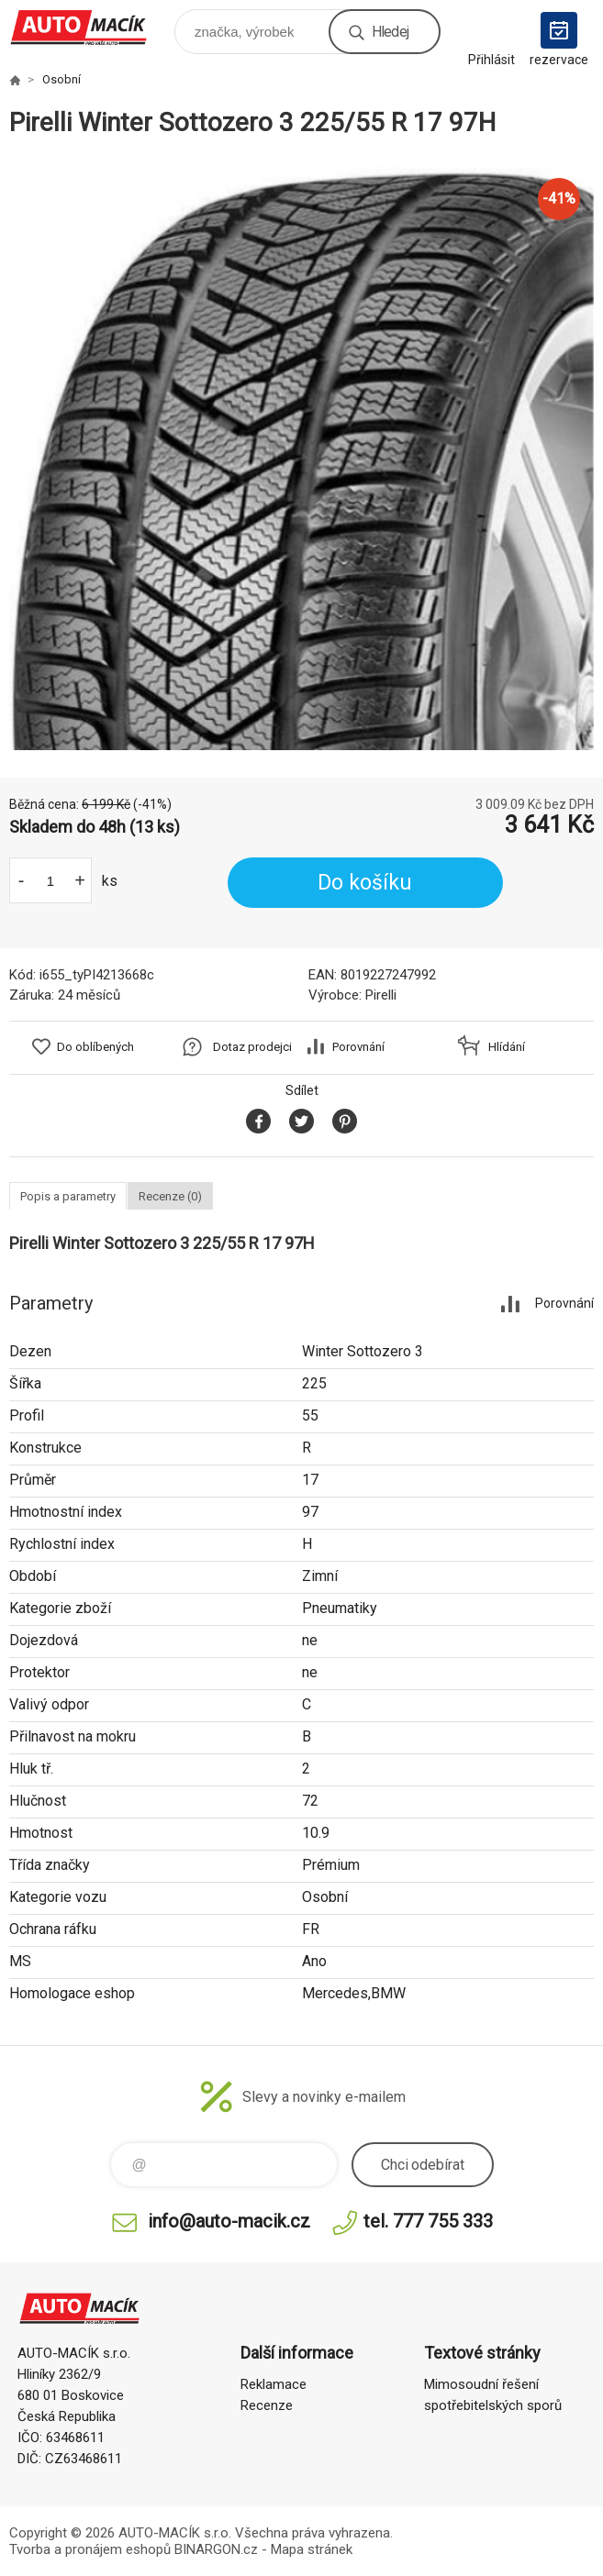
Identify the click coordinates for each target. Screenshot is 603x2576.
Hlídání (506, 1047)
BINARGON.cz (216, 2549)
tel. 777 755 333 (428, 2221)
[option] (301, 458)
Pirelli (380, 995)
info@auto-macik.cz (229, 2221)
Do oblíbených (95, 1047)
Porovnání (358, 1047)
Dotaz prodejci (252, 1047)
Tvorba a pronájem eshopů (90, 2549)
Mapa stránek (311, 2549)
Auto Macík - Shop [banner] (90, 27)
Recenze (266, 2405)
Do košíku (365, 882)
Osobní (61, 79)
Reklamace (273, 2384)
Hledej (390, 31)
